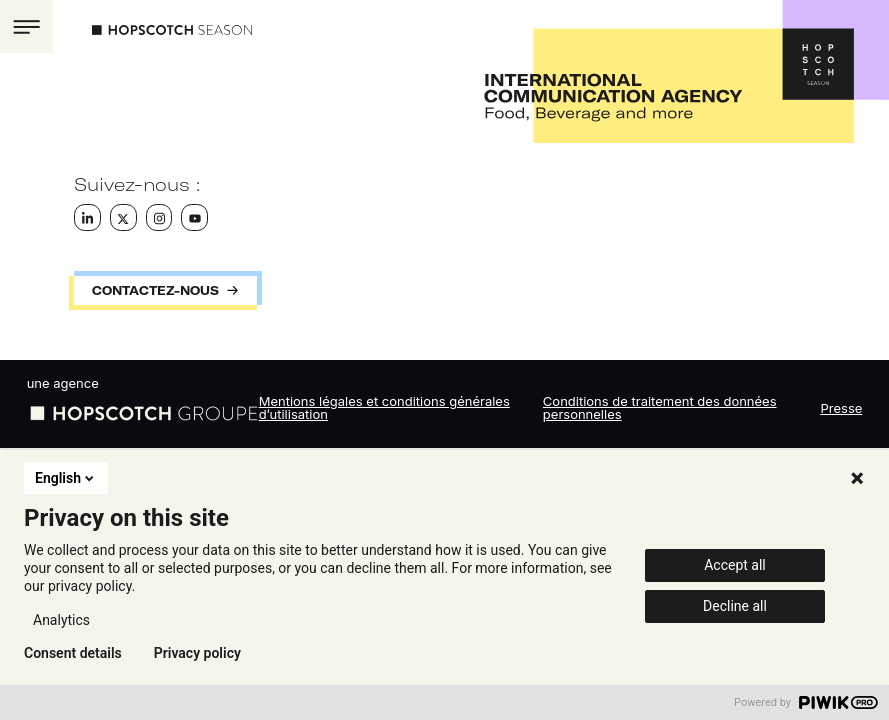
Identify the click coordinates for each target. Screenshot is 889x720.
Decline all (735, 606)
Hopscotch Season (172, 30)
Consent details (73, 653)
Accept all (735, 565)
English (66, 478)
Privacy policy (197, 653)
